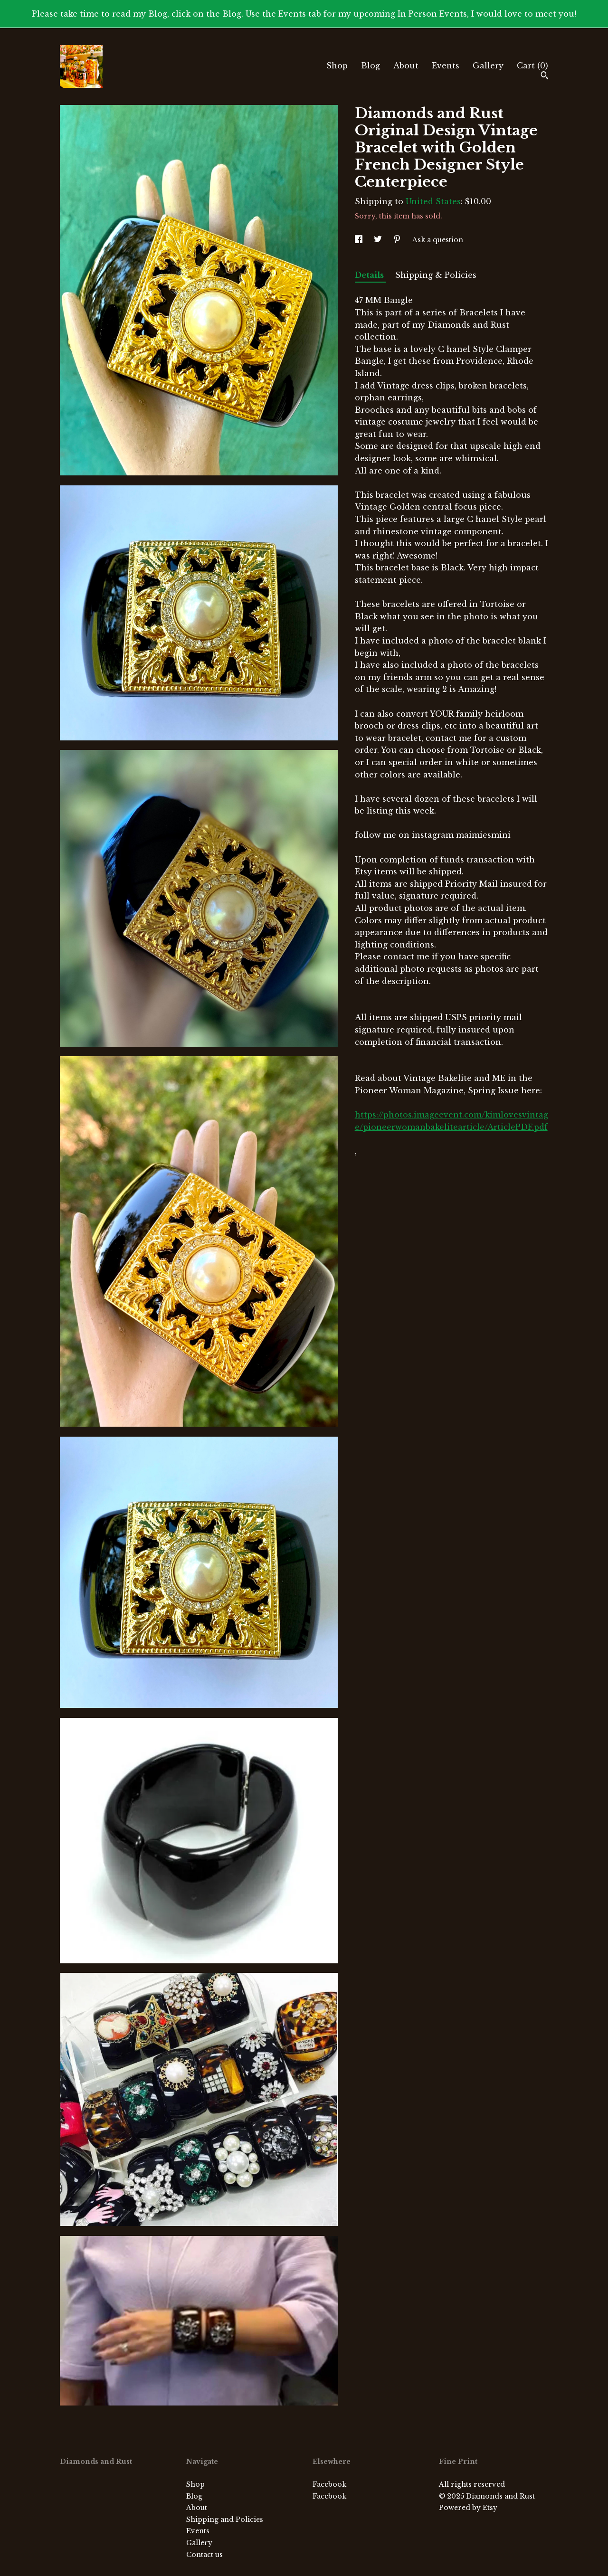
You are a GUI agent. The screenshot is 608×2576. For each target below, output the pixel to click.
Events (445, 65)
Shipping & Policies (435, 275)
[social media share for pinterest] (398, 240)
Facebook (329, 2484)
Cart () (532, 65)
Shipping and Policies (224, 2519)
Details (370, 275)
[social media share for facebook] (359, 240)
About (405, 65)
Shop (337, 65)
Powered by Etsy (468, 2507)
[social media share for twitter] (379, 240)
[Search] (544, 76)
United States (433, 201)
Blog (370, 65)
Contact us (204, 2554)
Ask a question (437, 240)
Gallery (488, 65)
